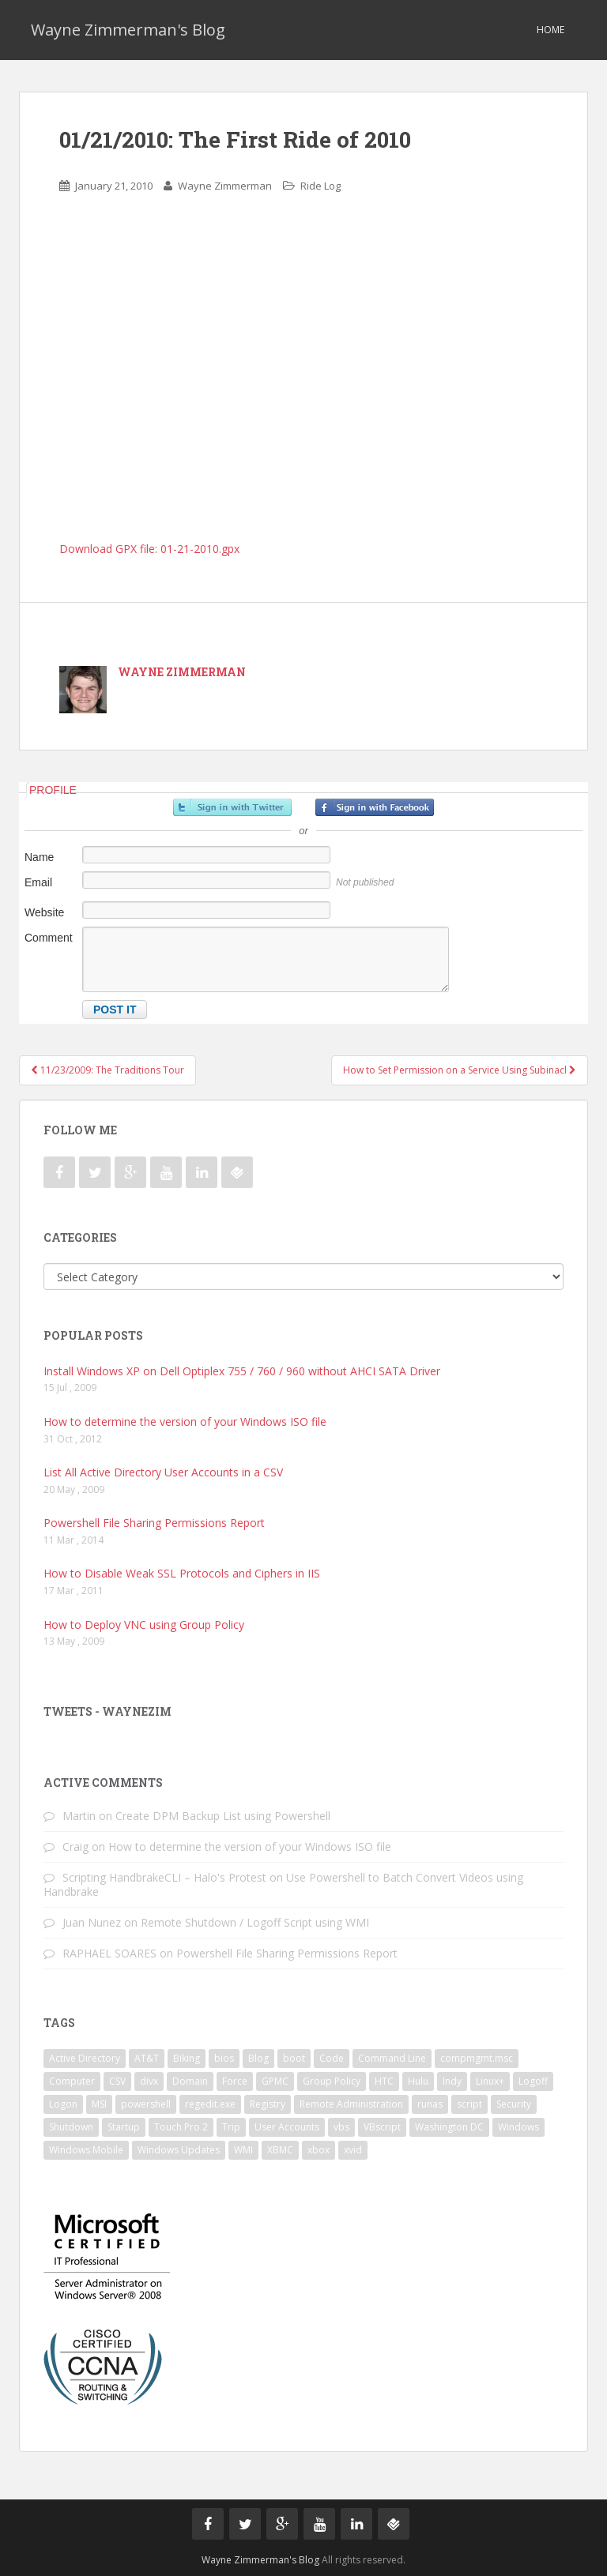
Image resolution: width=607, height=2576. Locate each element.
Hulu (418, 2081)
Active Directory (84, 2058)
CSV (117, 2081)
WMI (243, 2150)
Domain (190, 2081)
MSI (99, 2104)
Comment (49, 937)
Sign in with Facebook (374, 807)
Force (234, 2081)
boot (294, 2058)
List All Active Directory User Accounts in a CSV (163, 1472)
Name (39, 857)
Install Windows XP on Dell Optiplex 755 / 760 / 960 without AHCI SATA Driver (241, 1370)
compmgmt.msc (476, 2058)
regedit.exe (210, 2104)
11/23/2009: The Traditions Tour (107, 1070)
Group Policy (331, 2081)
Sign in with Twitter (232, 807)
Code (331, 2058)
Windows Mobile (86, 2150)
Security (513, 2104)
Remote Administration (351, 2104)
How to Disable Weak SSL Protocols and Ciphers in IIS (181, 1573)
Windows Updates (179, 2150)
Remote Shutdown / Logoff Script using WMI (255, 1922)
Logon (63, 2104)
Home (550, 29)
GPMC (275, 2081)
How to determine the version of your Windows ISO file (184, 1421)
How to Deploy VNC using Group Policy (143, 1624)
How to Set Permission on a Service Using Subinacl (459, 1070)
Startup (123, 2127)
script (469, 2104)
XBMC (280, 2150)
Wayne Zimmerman (225, 186)
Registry (267, 2104)
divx (149, 2081)
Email (38, 882)
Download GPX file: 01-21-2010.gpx (149, 548)
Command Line (392, 2058)
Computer (72, 2081)
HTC (384, 2081)
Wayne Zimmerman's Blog (128, 29)
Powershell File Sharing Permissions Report (154, 1522)
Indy (452, 2081)
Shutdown (71, 2127)
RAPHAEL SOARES (109, 1953)
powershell (146, 2104)
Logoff (533, 2081)
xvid (353, 2150)
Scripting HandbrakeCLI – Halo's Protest (164, 1877)
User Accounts (286, 2127)
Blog (258, 2058)
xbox (318, 2150)
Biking (186, 2058)
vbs (341, 2127)
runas (430, 2104)
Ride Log (320, 186)
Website (44, 912)
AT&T (146, 2058)
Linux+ (490, 2081)
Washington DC (449, 2127)
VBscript (382, 2127)
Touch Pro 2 (181, 2127)
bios (224, 2058)
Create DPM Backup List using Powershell (222, 1815)
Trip (231, 2127)
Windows (518, 2127)
